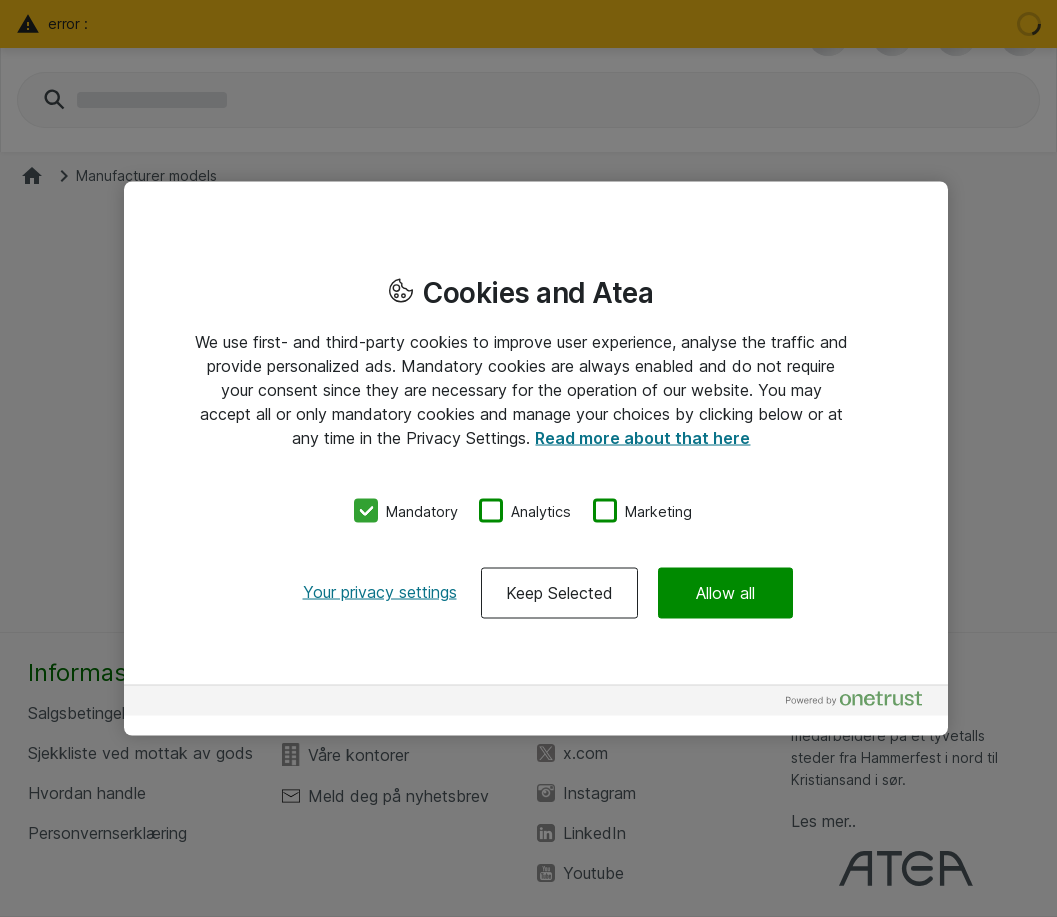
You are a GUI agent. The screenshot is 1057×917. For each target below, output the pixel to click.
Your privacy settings (380, 592)
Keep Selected (559, 593)
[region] (536, 458)
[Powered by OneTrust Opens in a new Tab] (862, 703)
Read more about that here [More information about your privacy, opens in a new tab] (642, 437)
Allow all (725, 593)
